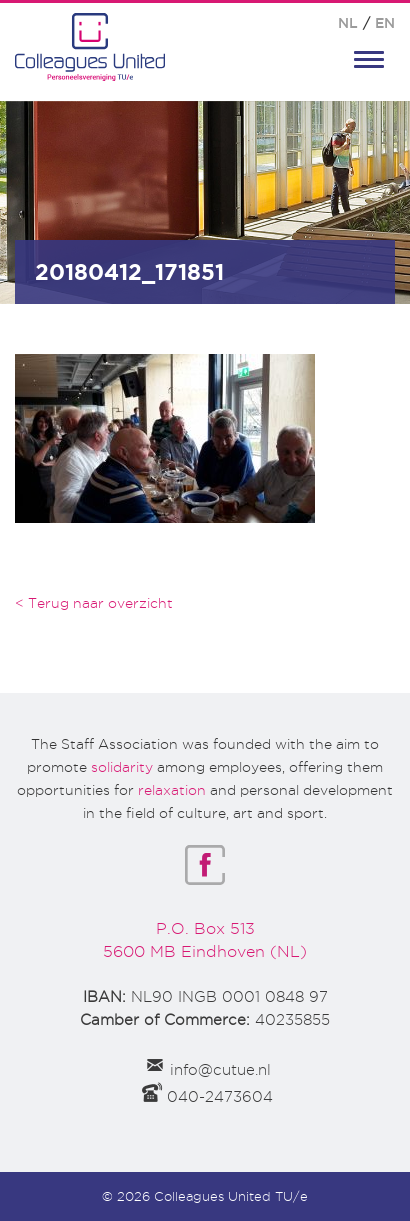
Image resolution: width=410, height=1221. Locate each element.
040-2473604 (220, 1097)
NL (348, 23)
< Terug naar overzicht (94, 603)
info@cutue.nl (220, 1070)
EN (385, 23)
